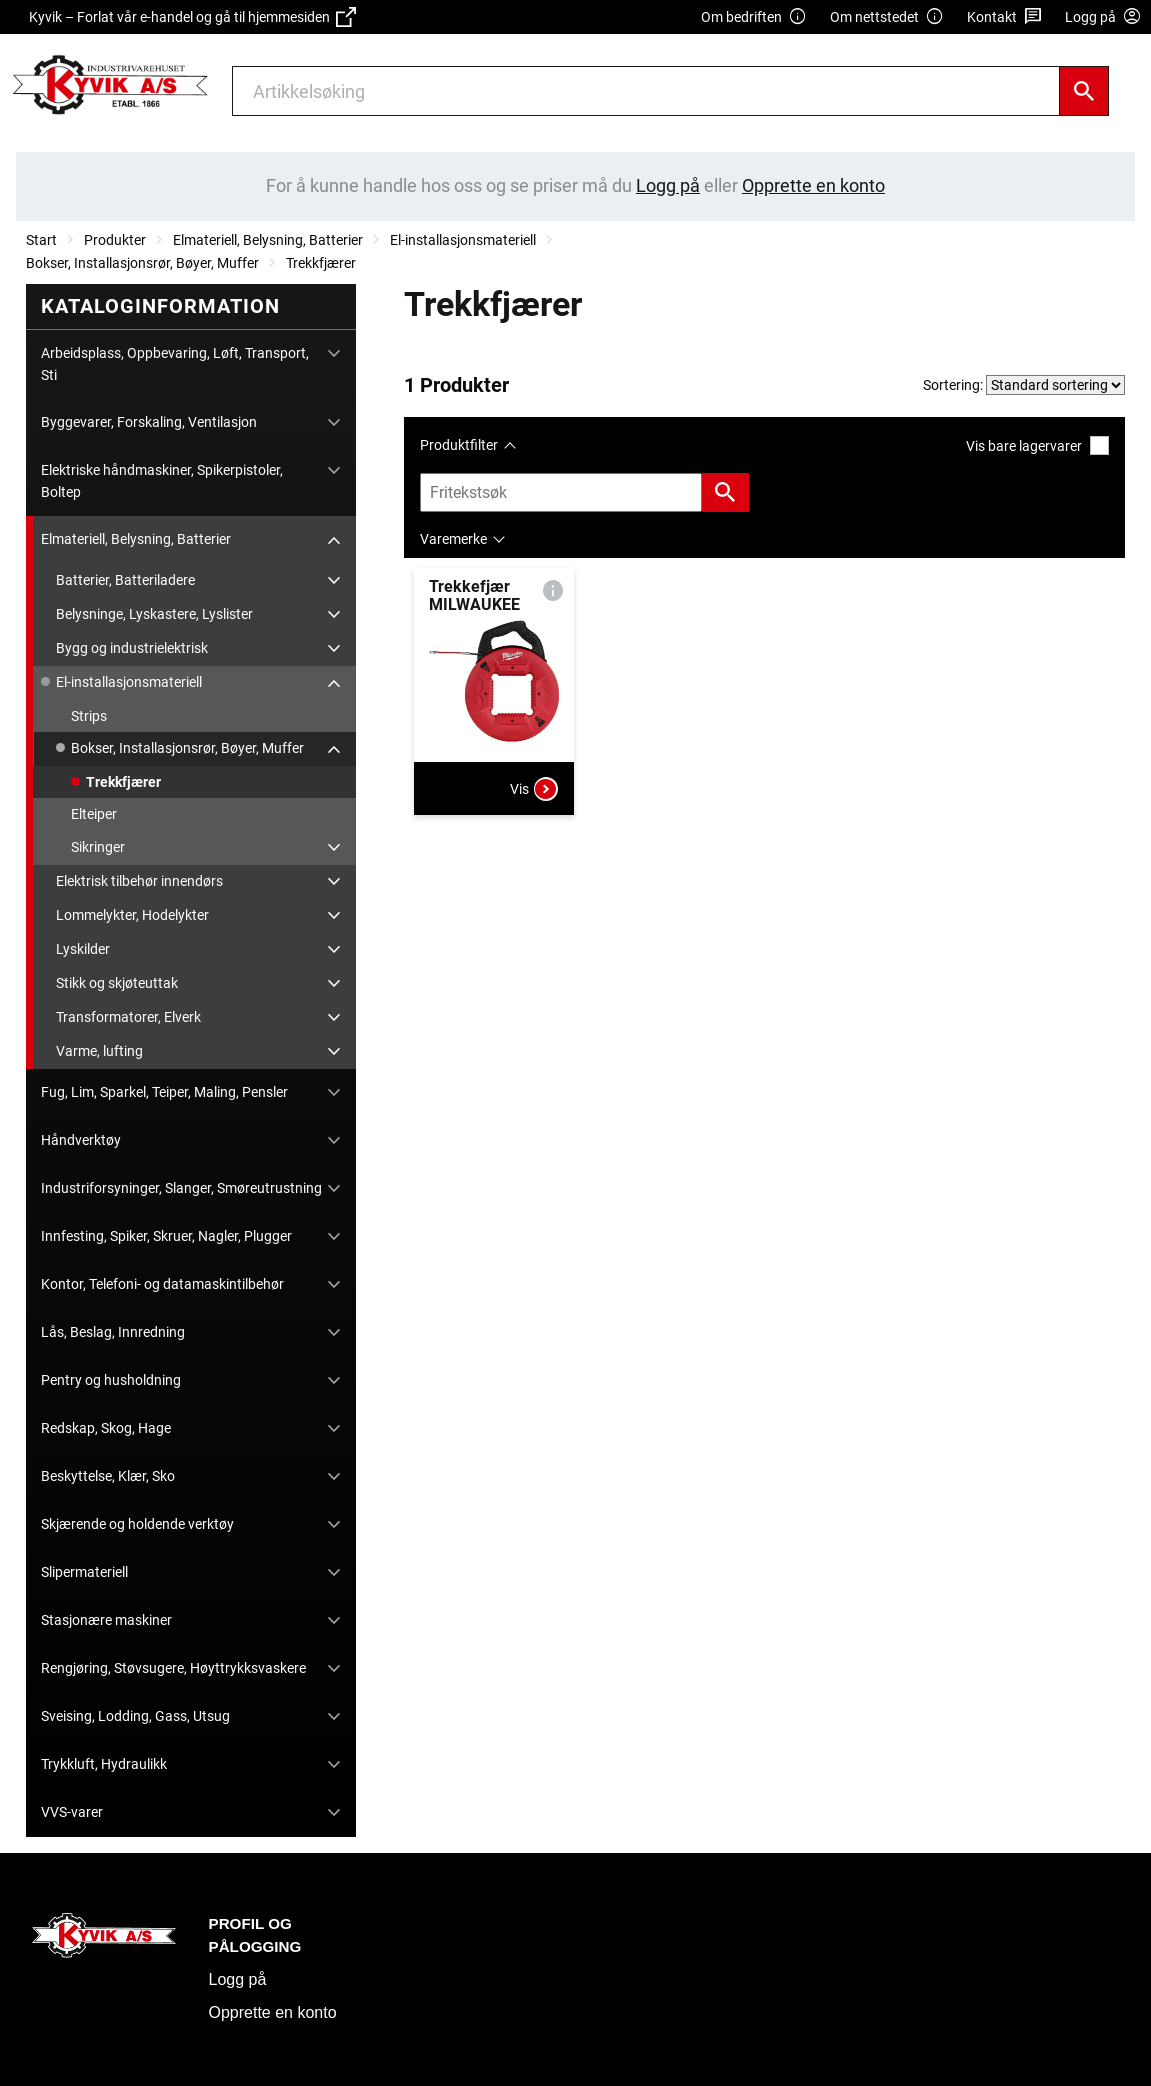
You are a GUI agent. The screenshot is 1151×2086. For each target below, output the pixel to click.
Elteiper (94, 814)
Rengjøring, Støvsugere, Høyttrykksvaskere (173, 1668)
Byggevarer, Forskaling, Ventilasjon (149, 422)
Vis (534, 789)
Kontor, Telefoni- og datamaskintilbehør (162, 1284)
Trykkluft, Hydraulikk (104, 1764)
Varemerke (453, 539)
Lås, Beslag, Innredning (113, 1332)
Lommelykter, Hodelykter (132, 915)
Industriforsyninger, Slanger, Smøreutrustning (181, 1188)
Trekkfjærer (321, 263)
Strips (89, 716)
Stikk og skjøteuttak (117, 983)
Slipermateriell (84, 1572)
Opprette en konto (273, 2012)
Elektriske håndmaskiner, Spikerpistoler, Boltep (162, 481)
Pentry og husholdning (111, 1380)
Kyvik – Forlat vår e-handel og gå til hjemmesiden (192, 17)
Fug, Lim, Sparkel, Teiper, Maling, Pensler (164, 1092)
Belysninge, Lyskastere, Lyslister (154, 614)
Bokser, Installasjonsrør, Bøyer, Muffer (142, 263)
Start (41, 240)
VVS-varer (72, 1812)
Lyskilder (83, 949)
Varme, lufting (99, 1051)
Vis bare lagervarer (1037, 445)
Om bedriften (754, 17)
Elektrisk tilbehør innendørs (139, 881)
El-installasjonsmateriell (463, 240)
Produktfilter (459, 445)
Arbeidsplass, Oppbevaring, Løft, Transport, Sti (175, 364)
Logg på (238, 1979)
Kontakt (1004, 17)
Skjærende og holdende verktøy (137, 1524)
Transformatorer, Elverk (128, 1017)
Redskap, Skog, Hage (106, 1428)
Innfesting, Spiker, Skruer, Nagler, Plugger (166, 1236)
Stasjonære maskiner (106, 1620)
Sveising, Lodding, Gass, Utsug (135, 1716)
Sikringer (98, 847)
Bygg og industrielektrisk (132, 648)
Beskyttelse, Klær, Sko (108, 1476)
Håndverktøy (81, 1140)
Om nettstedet (887, 17)
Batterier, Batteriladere (125, 580)
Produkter (115, 240)
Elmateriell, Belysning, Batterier (268, 240)
